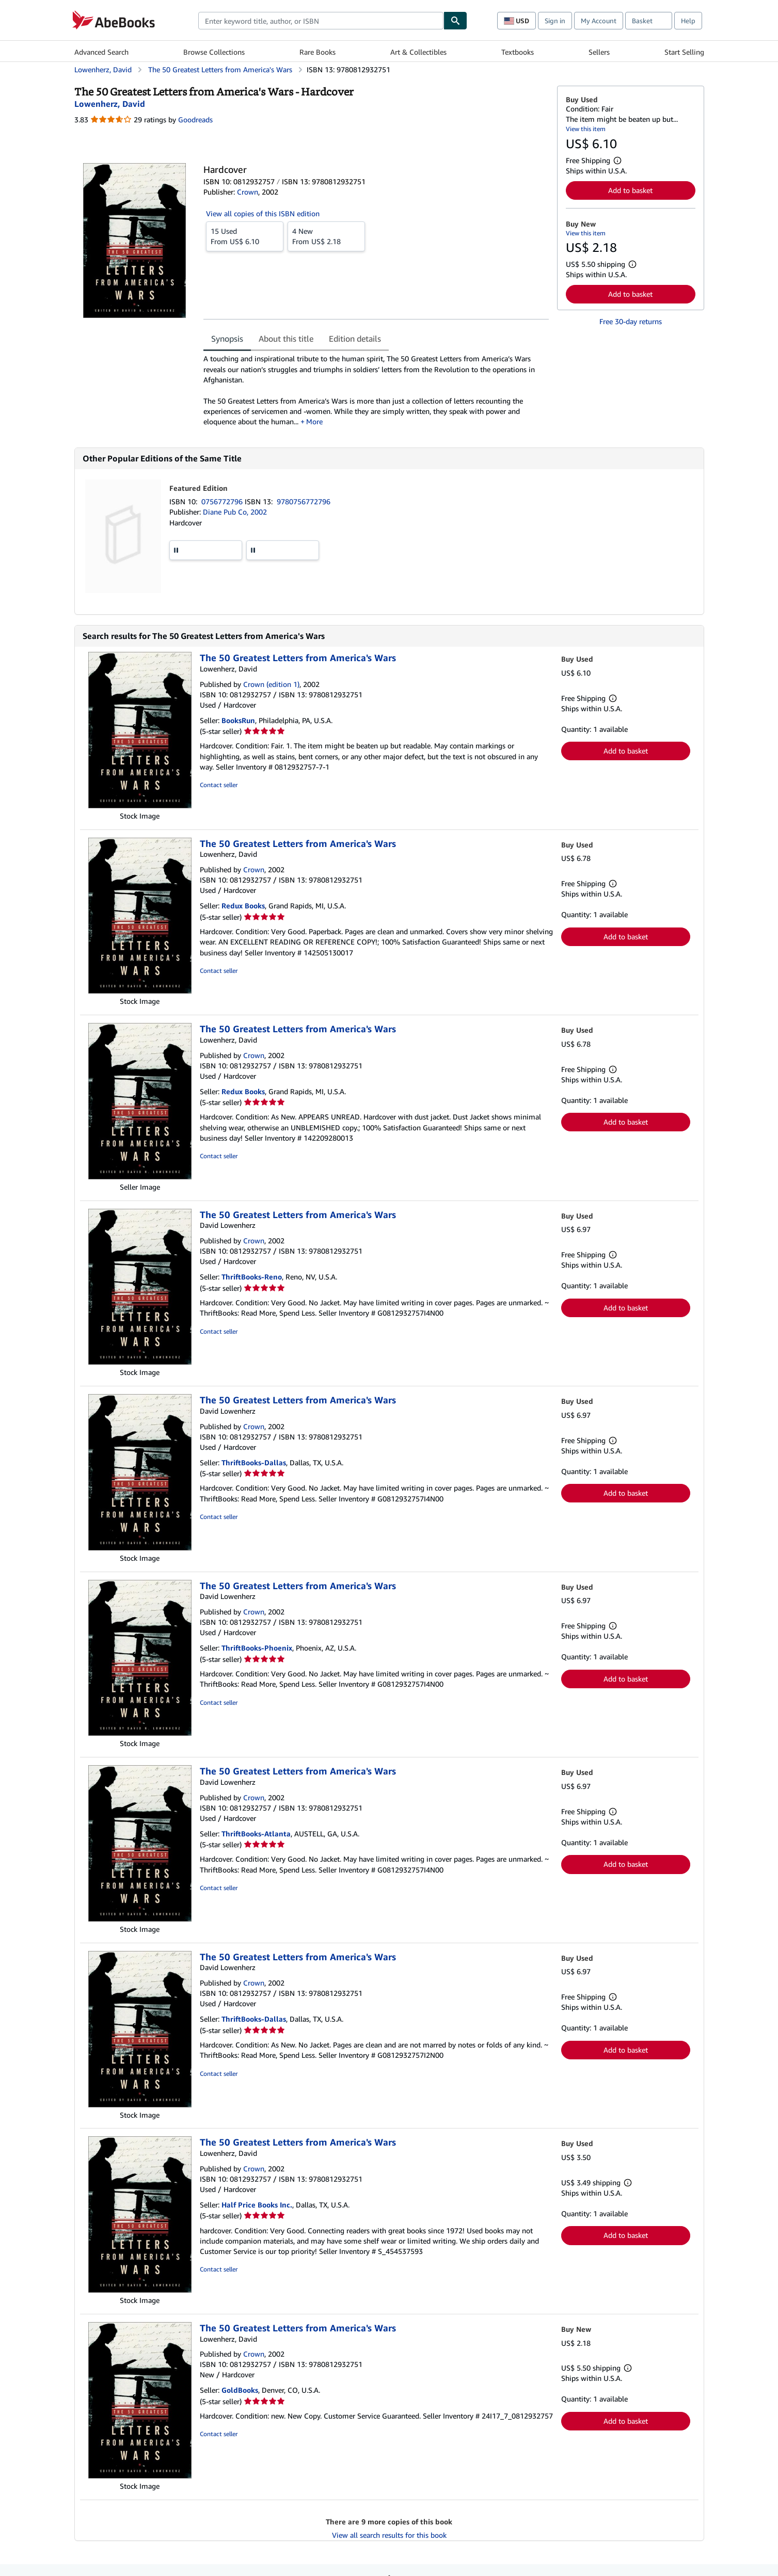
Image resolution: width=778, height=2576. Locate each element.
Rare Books (317, 51)
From (245, 236)
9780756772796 (303, 501)
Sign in (555, 21)
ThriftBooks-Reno (251, 1276)
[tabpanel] (376, 390)
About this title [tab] (286, 338)
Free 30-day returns (630, 321)
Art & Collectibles (418, 51)
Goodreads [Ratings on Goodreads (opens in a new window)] (195, 119)
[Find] (455, 20)
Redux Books (243, 905)
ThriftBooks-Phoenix (256, 1647)
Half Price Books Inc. (256, 2204)
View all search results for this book (389, 2535)
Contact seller (218, 785)
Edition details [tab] (355, 338)
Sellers (599, 51)
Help (688, 21)
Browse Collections (214, 51)
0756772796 (223, 501)
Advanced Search (101, 51)
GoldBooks (239, 2390)
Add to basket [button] (630, 190)
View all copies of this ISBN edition (263, 213)
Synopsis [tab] (227, 338)
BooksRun (238, 720)
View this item (586, 129)
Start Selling (684, 51)
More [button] (314, 421)
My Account (598, 21)
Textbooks (517, 51)
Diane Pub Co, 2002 (235, 511)
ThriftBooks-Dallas (253, 1462)
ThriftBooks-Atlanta (256, 1833)
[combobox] (320, 20)
